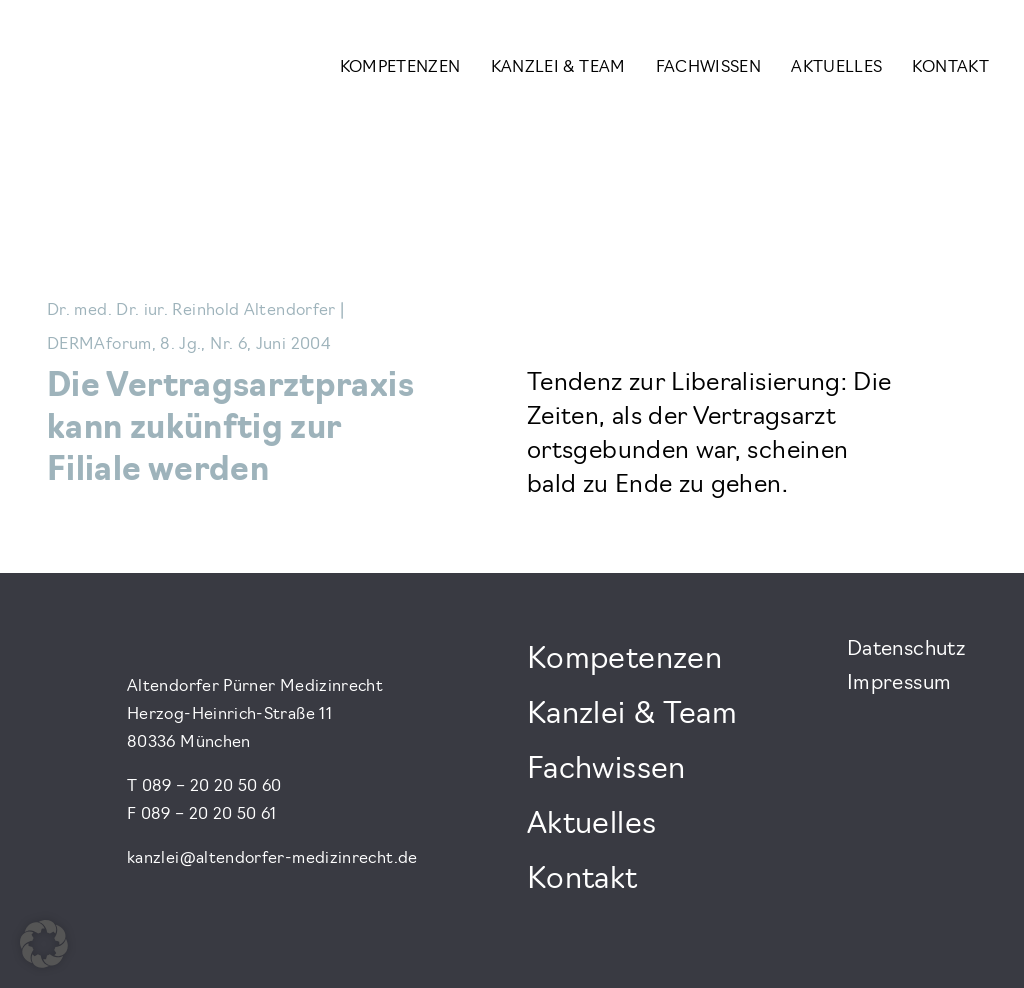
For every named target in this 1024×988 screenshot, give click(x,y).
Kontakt (950, 68)
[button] (44, 944)
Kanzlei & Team (558, 68)
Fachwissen (709, 68)
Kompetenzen (400, 68)
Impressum (899, 684)
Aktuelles (836, 68)
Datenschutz (906, 650)
